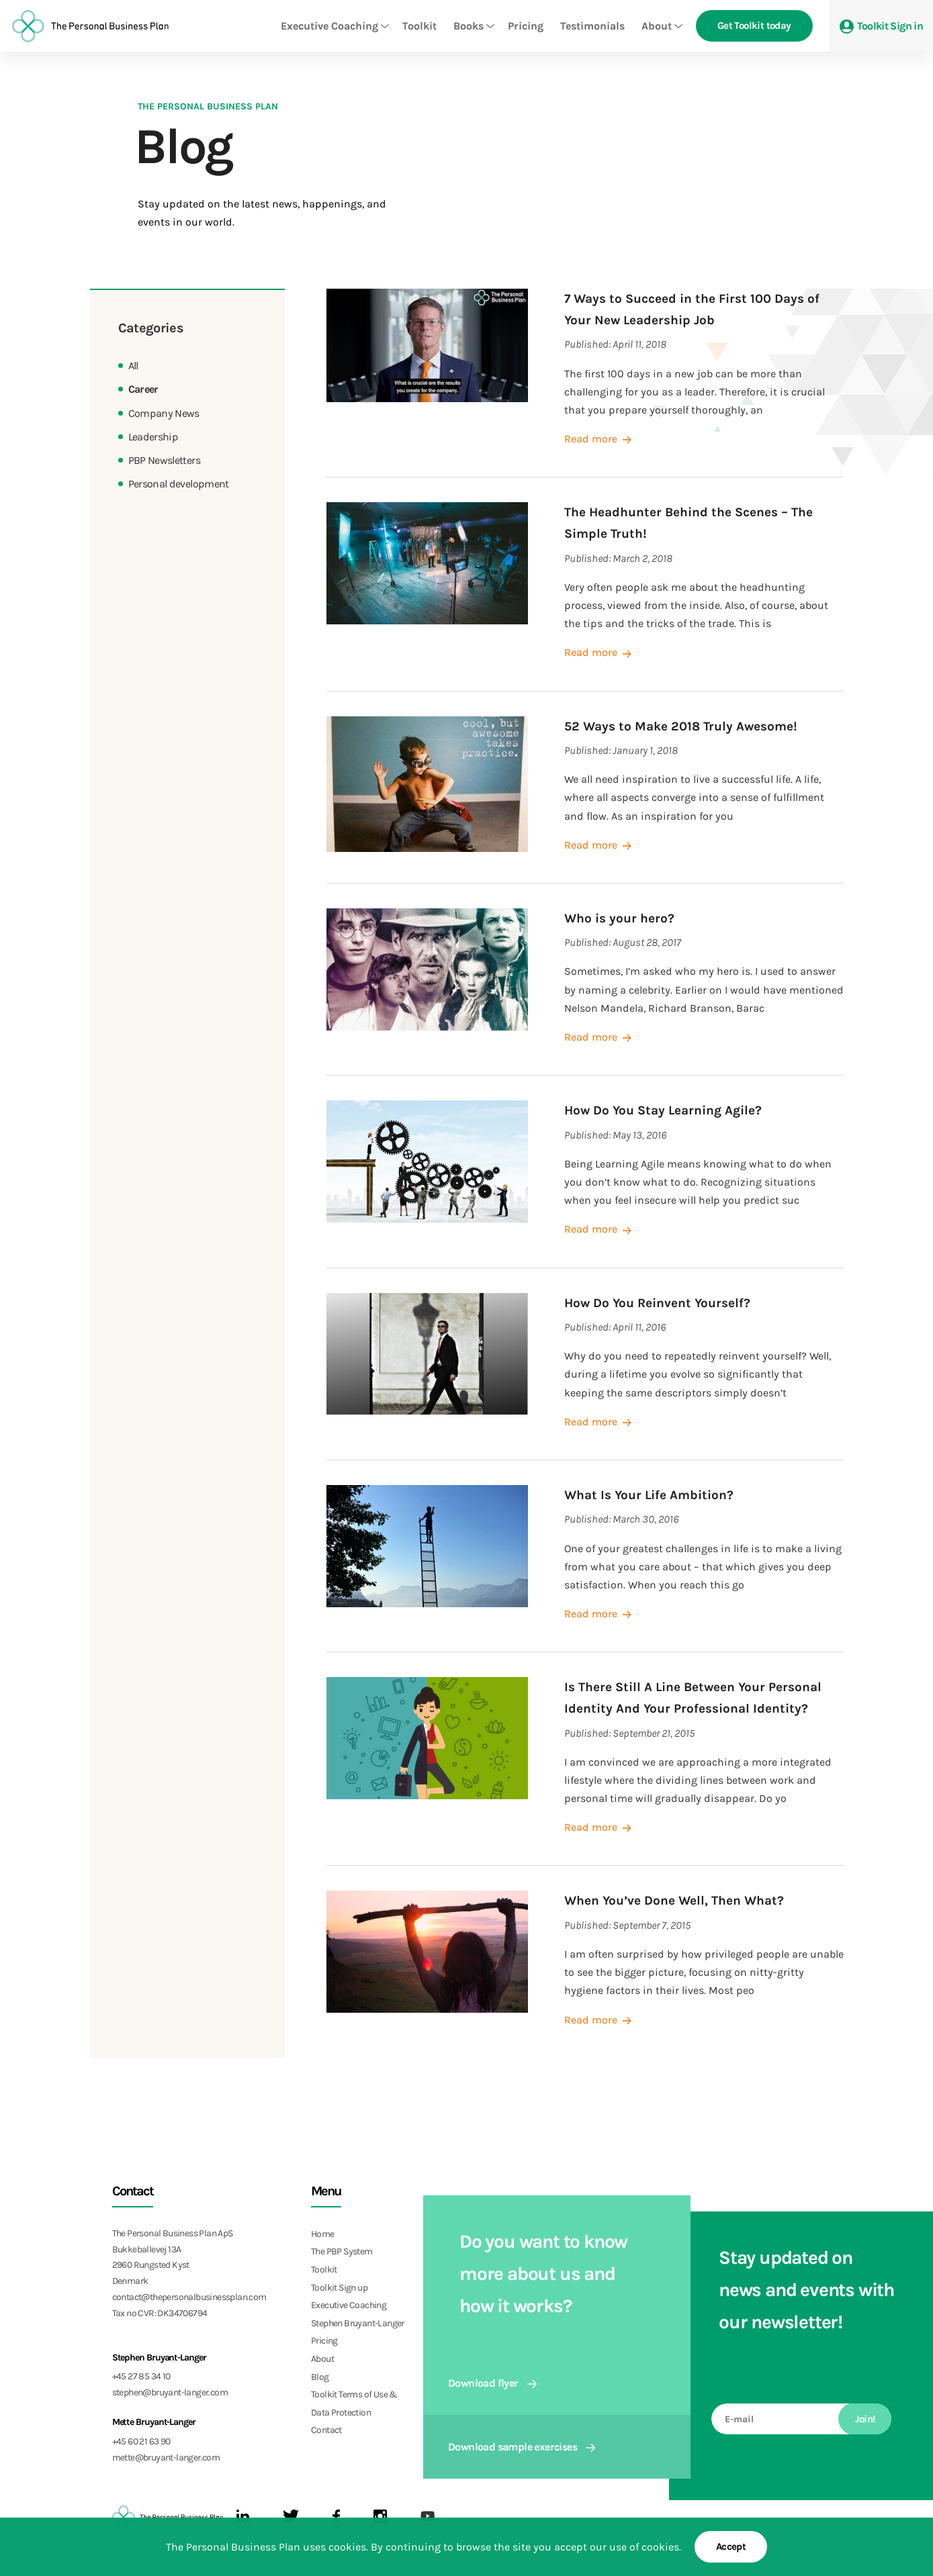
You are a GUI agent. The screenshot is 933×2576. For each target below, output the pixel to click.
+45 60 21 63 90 (141, 2441)
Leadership (153, 436)
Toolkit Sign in (881, 26)
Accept (731, 2546)
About (656, 25)
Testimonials (592, 25)
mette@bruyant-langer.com (166, 2457)
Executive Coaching (329, 25)
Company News (163, 413)
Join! (865, 2419)
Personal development (178, 483)
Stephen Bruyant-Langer (357, 2323)
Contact (326, 2430)
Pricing (525, 25)
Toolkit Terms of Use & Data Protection (354, 2403)
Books (468, 25)
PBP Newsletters (164, 460)
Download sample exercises (521, 2446)
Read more (598, 438)
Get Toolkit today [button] (754, 25)
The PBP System (342, 2251)
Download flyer (492, 2383)
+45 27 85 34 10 (141, 2376)
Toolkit (419, 25)
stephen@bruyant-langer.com (170, 2392)
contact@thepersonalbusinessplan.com (189, 2297)
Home (323, 2234)
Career (143, 389)
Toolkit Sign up (339, 2287)
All (133, 365)
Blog (320, 2377)
